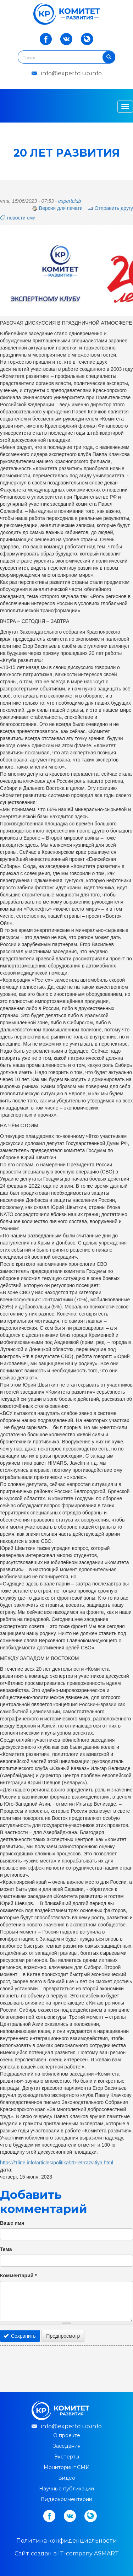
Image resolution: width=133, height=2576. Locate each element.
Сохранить (20, 2336)
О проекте (66, 2435)
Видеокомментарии (66, 2499)
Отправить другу (110, 208)
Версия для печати (57, 208)
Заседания (67, 2446)
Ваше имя (12, 2223)
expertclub (69, 201)
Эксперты (66, 2456)
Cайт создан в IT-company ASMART (67, 2553)
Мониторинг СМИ (67, 2467)
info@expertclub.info (71, 73)
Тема (6, 2249)
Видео (66, 2478)
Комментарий (18, 2275)
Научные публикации (66, 2488)
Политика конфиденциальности (66, 2540)
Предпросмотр (63, 2336)
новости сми (21, 218)
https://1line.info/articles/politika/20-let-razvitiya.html (56, 2162)
